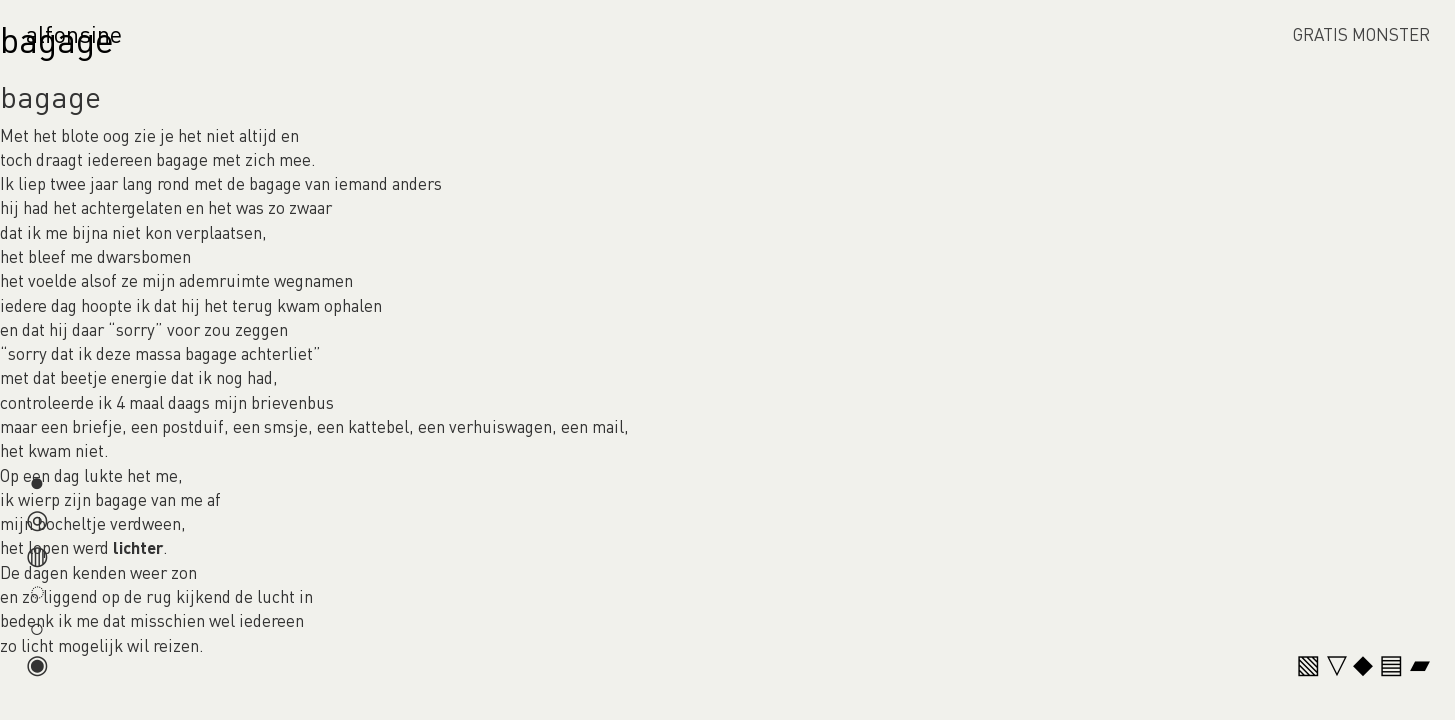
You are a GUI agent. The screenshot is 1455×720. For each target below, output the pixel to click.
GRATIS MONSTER (1361, 34)
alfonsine (74, 33)
